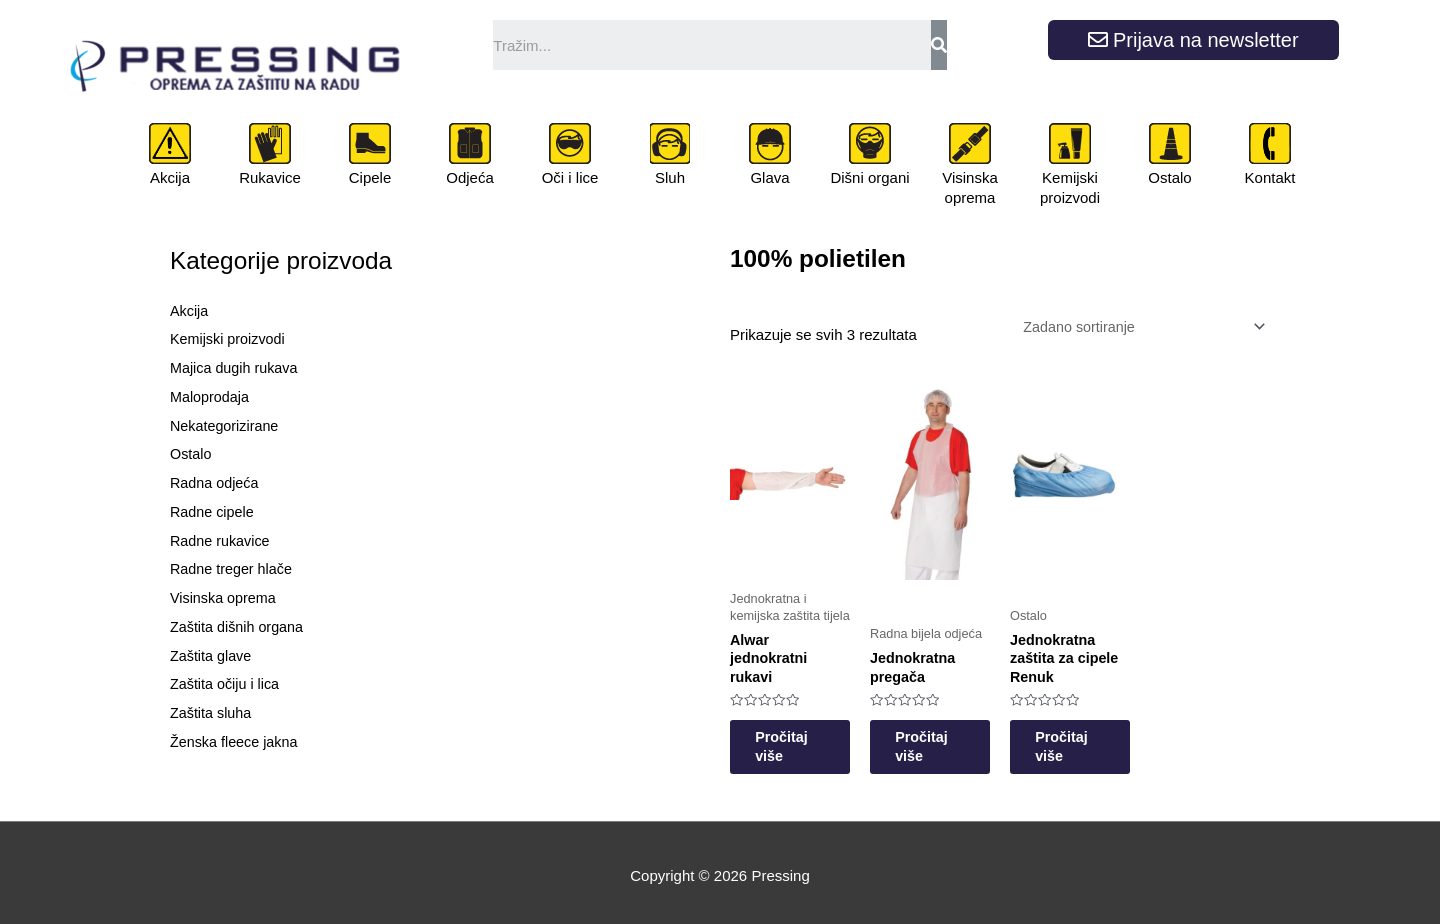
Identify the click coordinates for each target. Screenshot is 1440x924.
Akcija (170, 177)
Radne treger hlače (234, 568)
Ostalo (1169, 177)
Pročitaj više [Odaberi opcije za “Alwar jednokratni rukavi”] (797, 738)
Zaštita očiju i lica (227, 683)
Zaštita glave (212, 655)
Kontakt (1270, 177)
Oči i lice (570, 177)
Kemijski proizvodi (1070, 187)
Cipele (370, 177)
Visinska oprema (970, 187)
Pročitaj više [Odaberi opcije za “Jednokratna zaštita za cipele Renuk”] (1107, 738)
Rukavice (270, 177)
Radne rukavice (222, 540)
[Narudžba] (1135, 328)
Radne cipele (214, 511)
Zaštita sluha (212, 712)
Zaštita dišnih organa (239, 626)
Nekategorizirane (226, 425)
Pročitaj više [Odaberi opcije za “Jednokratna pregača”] (952, 738)
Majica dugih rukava (236, 367)
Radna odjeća (216, 482)
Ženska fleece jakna (236, 741)
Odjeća (470, 177)
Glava (769, 177)
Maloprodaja (211, 396)
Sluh (670, 177)
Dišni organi (869, 177)
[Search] (938, 45)
